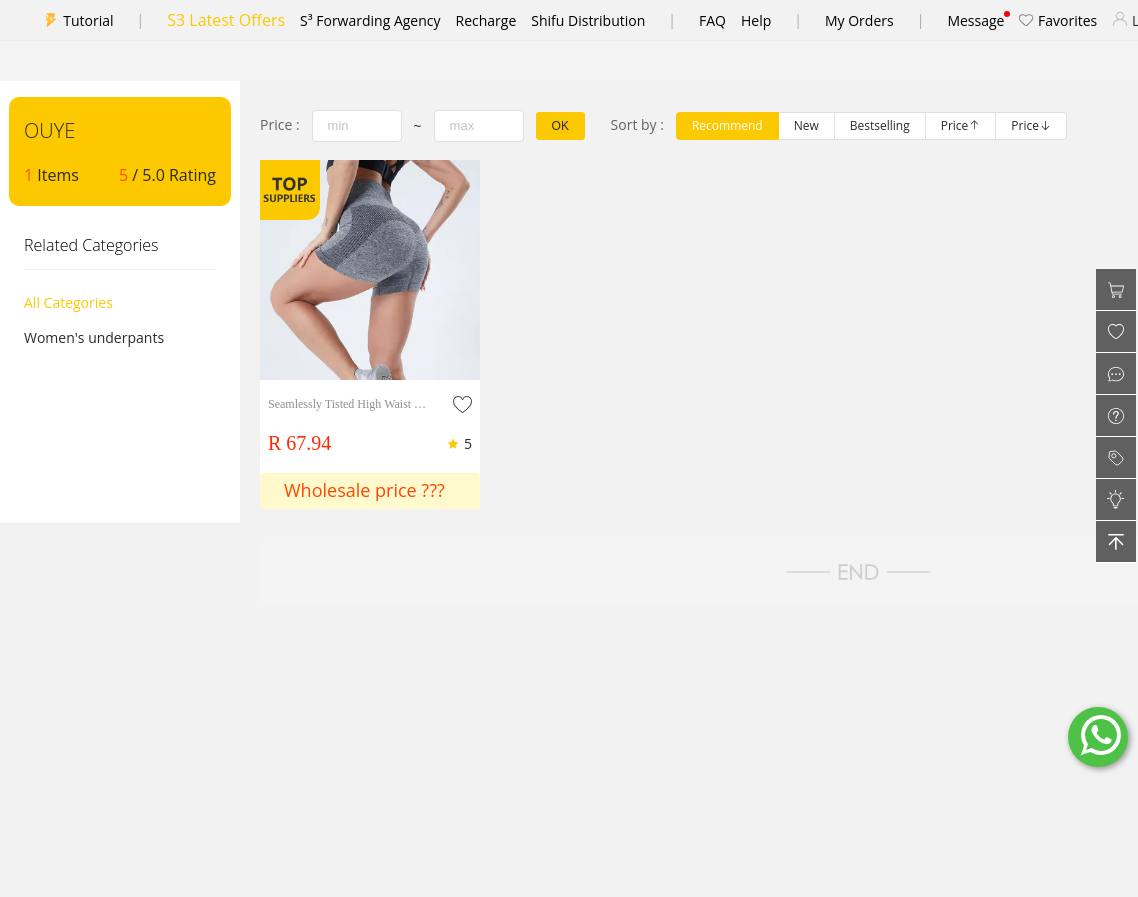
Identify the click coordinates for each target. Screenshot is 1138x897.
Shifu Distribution (588, 20)
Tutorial (88, 20)
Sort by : (637, 124)
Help (756, 20)
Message (975, 20)
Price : (280, 124)
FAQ (712, 20)
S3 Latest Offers (226, 20)
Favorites (1058, 20)
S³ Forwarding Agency (370, 20)
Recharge (486, 20)
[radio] (727, 126)
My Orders (859, 20)
